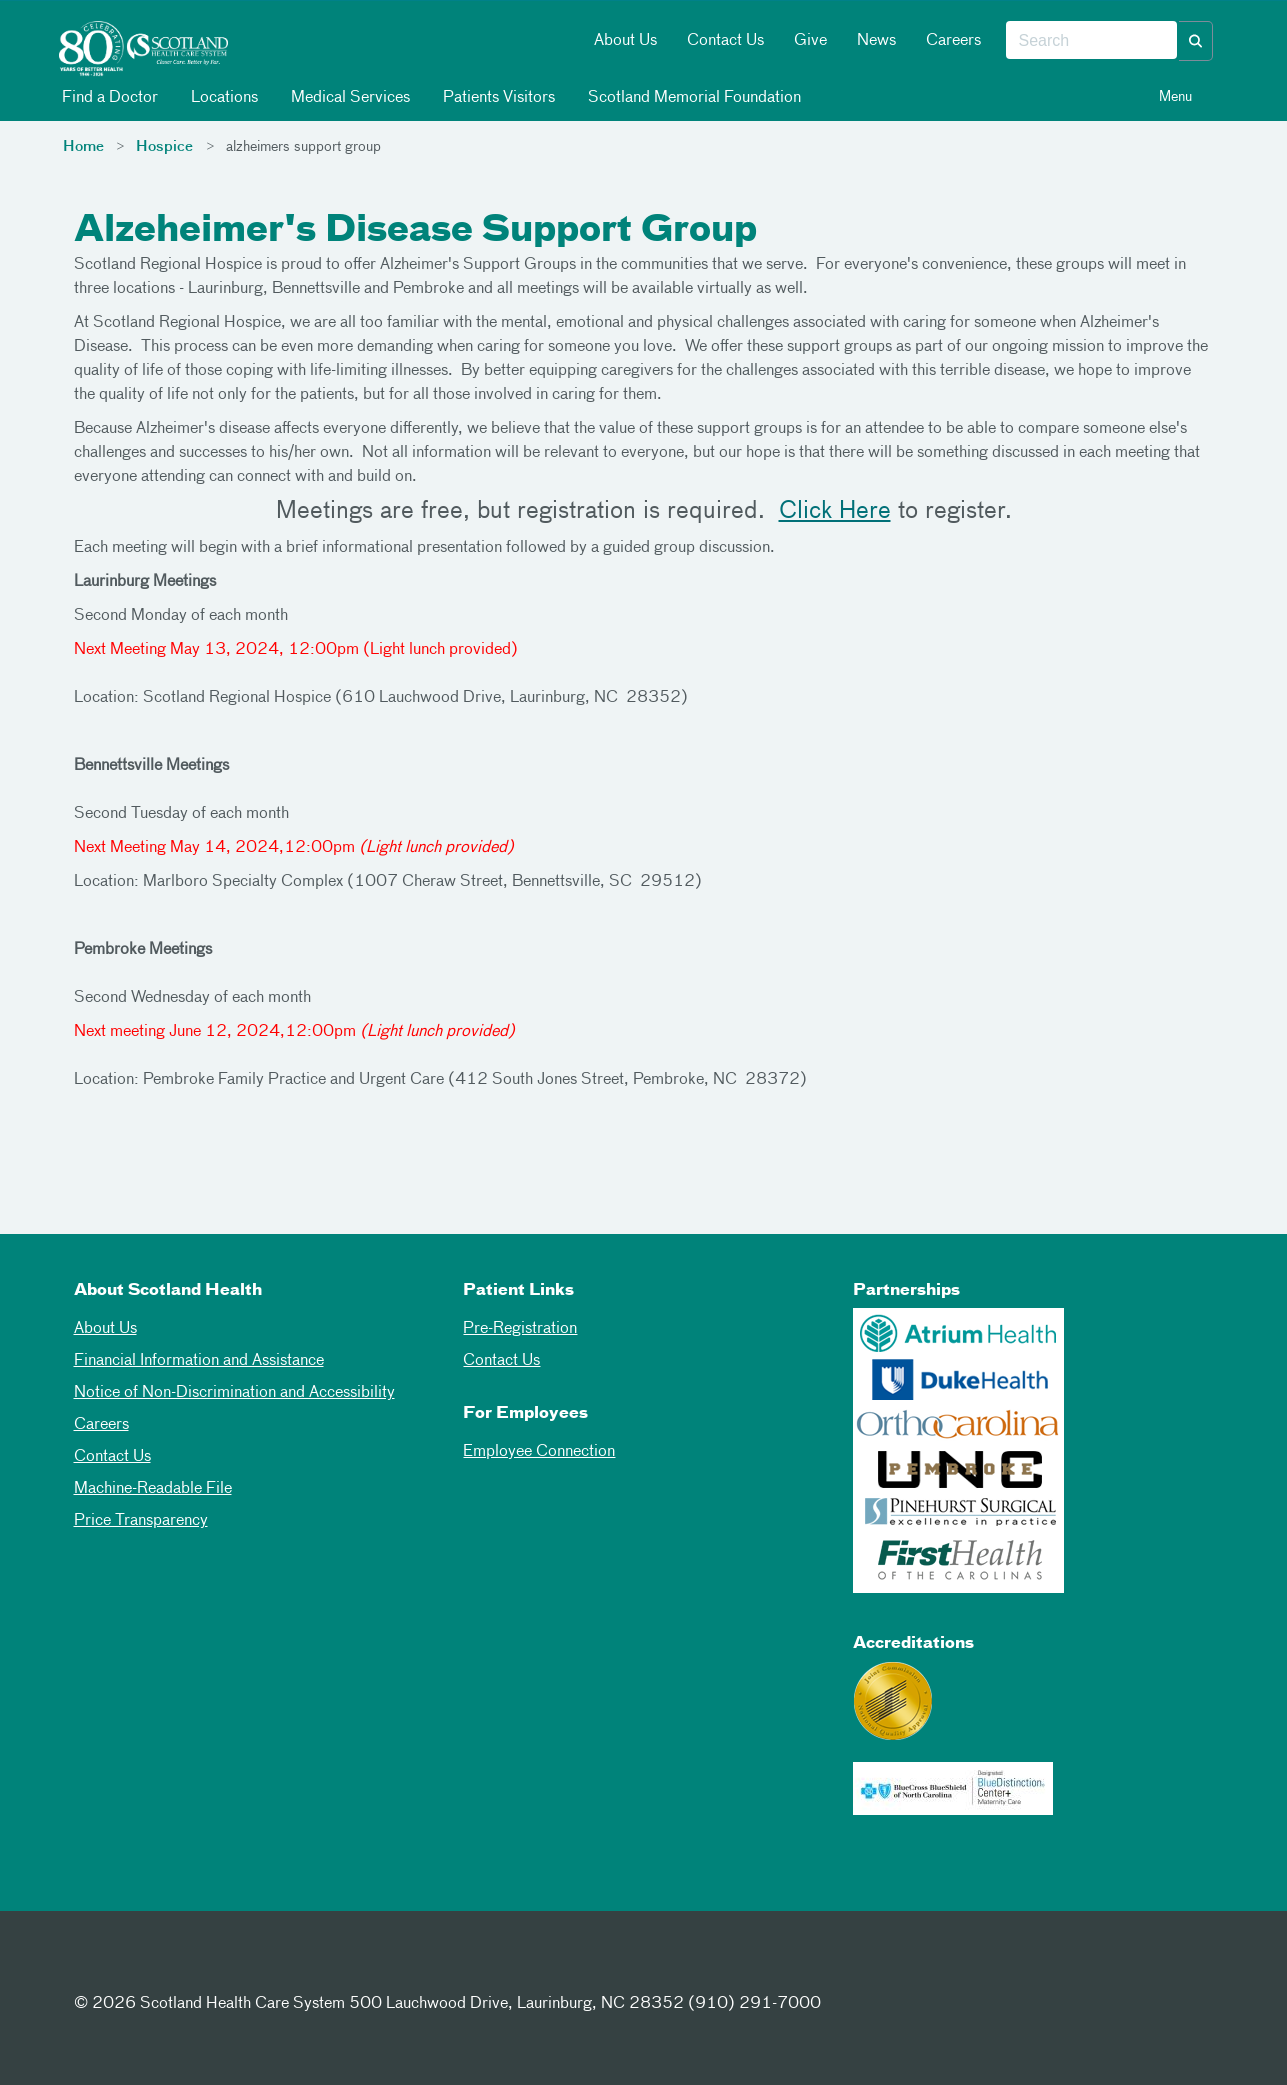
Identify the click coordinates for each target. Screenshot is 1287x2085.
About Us (625, 41)
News (876, 41)
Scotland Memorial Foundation (693, 97)
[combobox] (1091, 41)
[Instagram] (192, 1967)
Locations (223, 97)
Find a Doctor (108, 97)
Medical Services (349, 97)
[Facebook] (94, 1967)
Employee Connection (539, 1452)
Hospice (164, 147)
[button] (1196, 41)
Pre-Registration (520, 1329)
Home (83, 147)
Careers (953, 41)
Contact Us (725, 41)
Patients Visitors (497, 97)
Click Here (835, 511)
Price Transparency (141, 1521)
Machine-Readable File (153, 1489)
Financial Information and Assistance (199, 1361)
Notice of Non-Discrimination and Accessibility (234, 1393)
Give (810, 41)
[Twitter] (143, 1967)
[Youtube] (241, 1967)
